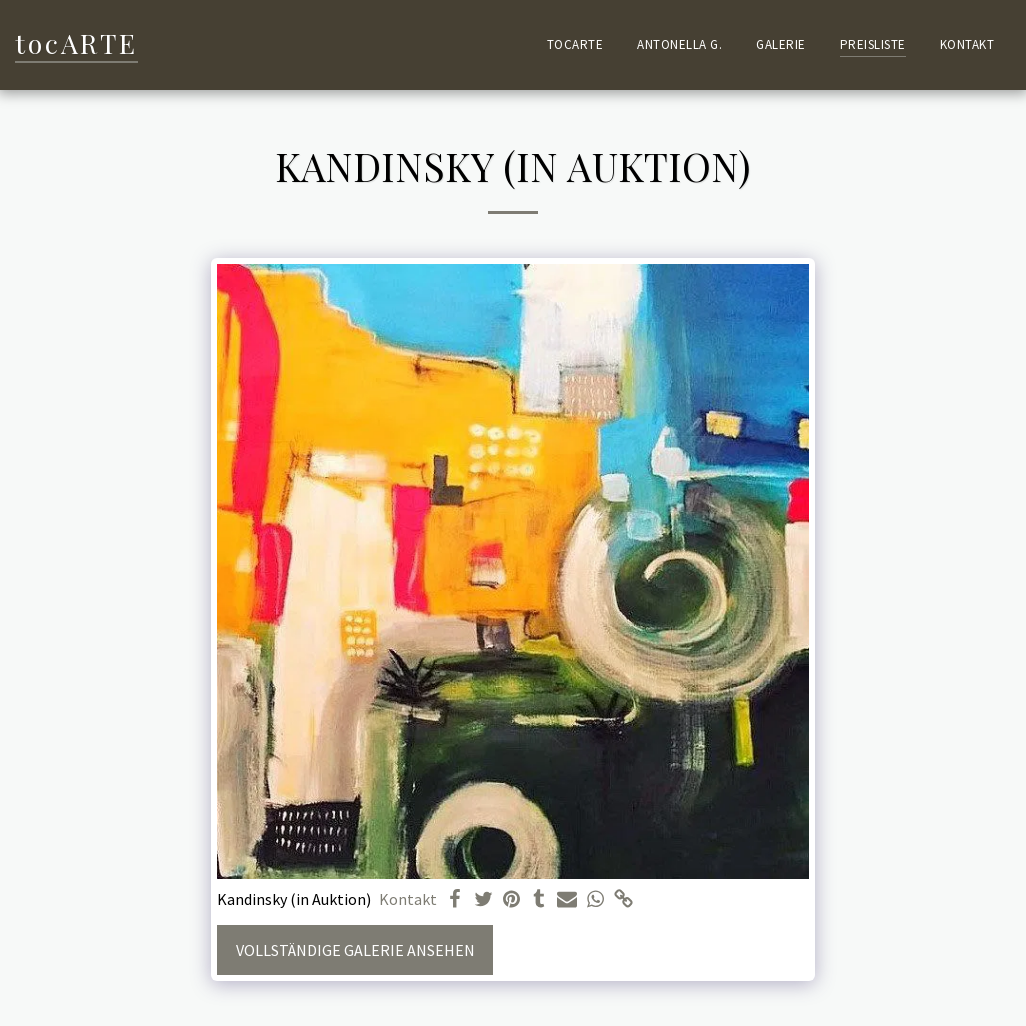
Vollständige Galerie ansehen (355, 950)
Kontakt (408, 899)
